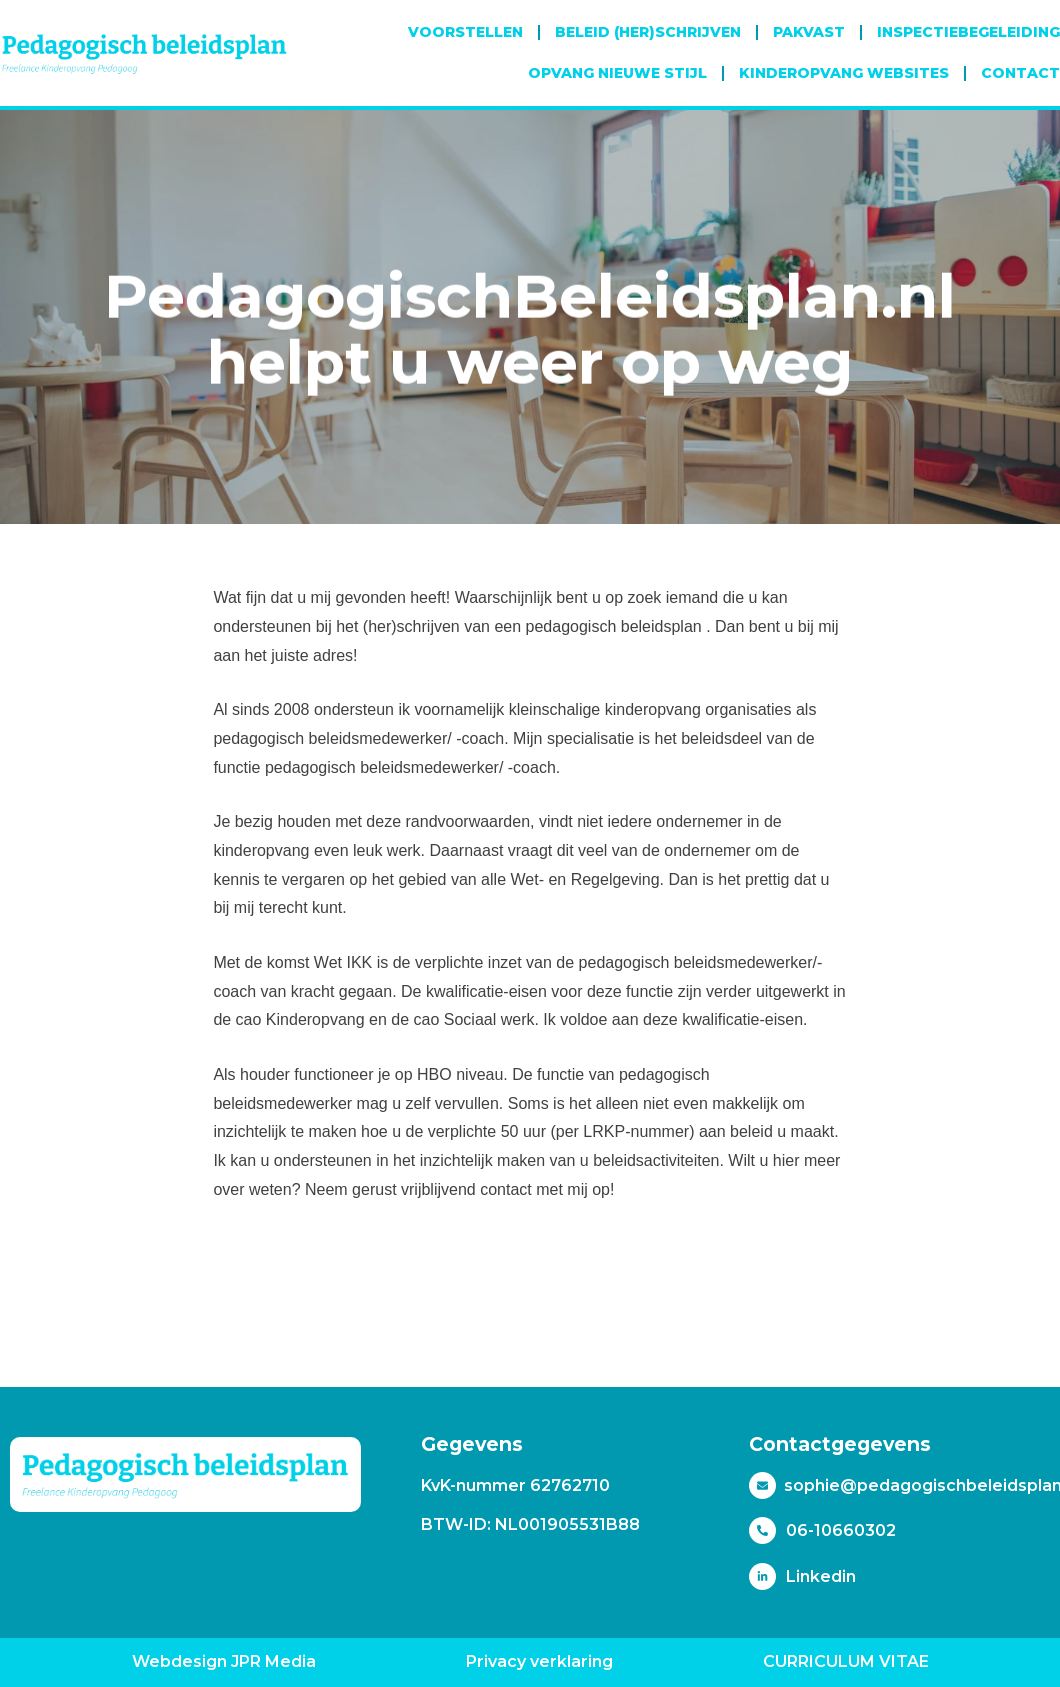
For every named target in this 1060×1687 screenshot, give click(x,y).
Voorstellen (465, 32)
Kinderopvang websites (844, 73)
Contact (1020, 73)
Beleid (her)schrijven (648, 32)
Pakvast (809, 32)
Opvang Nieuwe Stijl (617, 73)
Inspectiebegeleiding (968, 32)
